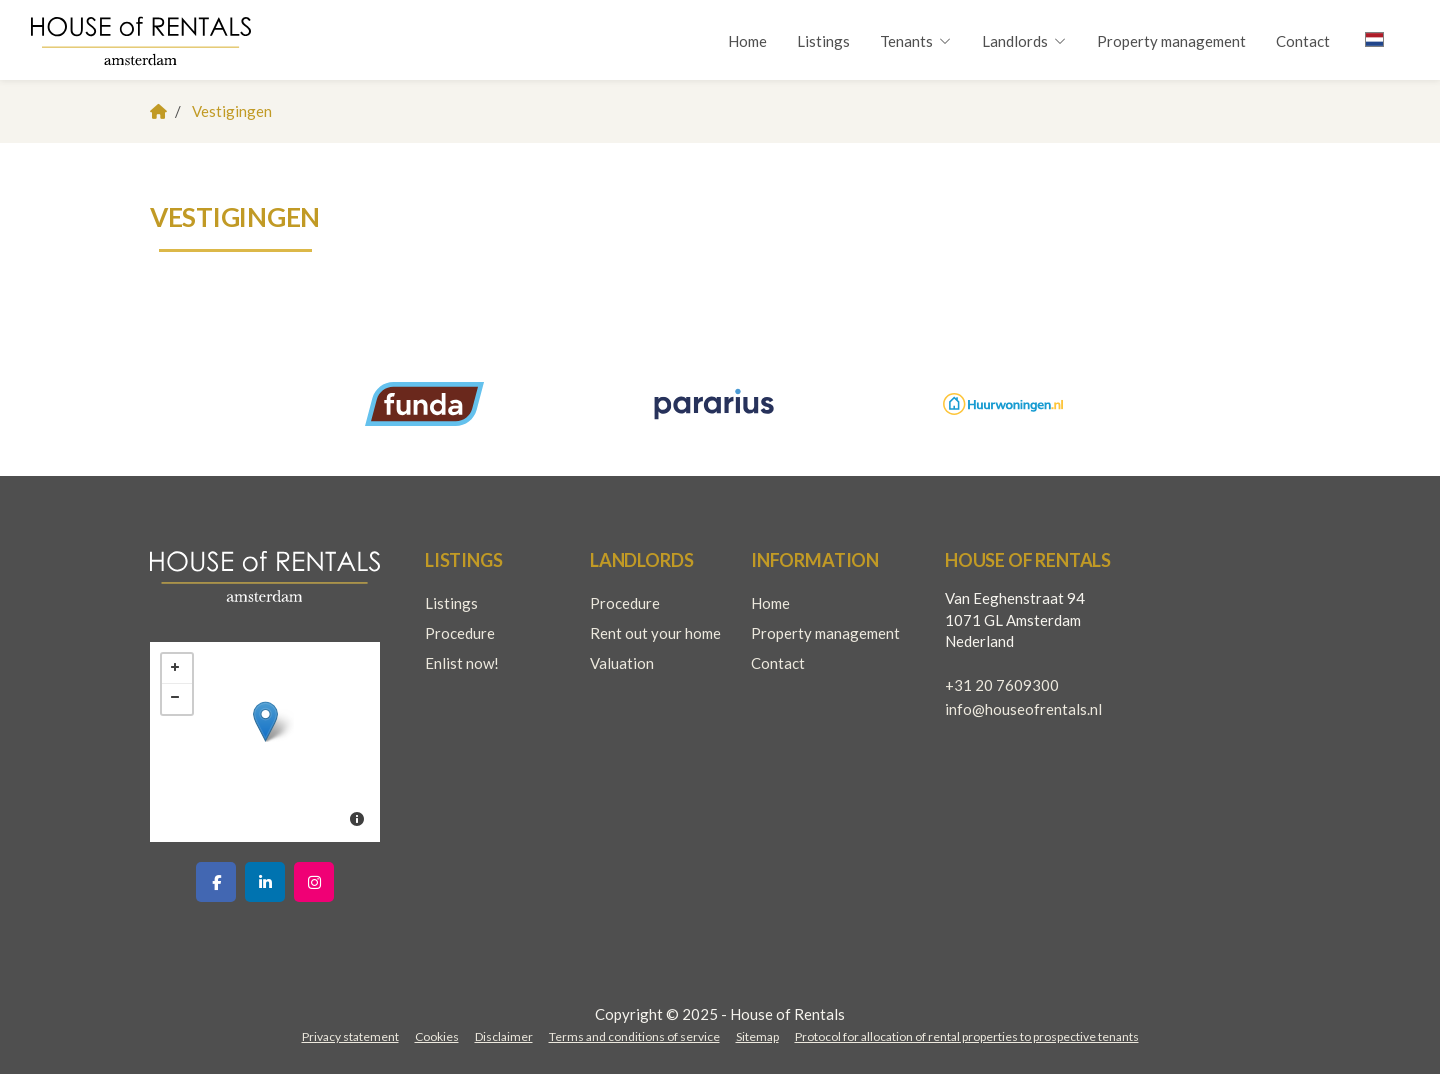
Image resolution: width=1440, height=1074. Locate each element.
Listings (823, 41)
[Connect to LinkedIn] (265, 882)
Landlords (1024, 41)
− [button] (177, 699)
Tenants (916, 41)
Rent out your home (655, 633)
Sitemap (757, 1036)
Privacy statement (350, 1036)
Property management (1171, 41)
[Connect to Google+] (314, 882)
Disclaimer (504, 1036)
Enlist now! (462, 663)
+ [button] (177, 669)
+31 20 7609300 (1002, 685)
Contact (1303, 41)
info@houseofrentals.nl (1023, 709)
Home (747, 41)
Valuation (622, 663)
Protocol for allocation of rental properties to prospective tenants (967, 1036)
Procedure (460, 633)
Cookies (437, 1036)
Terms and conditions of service (634, 1036)
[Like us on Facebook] (216, 882)
